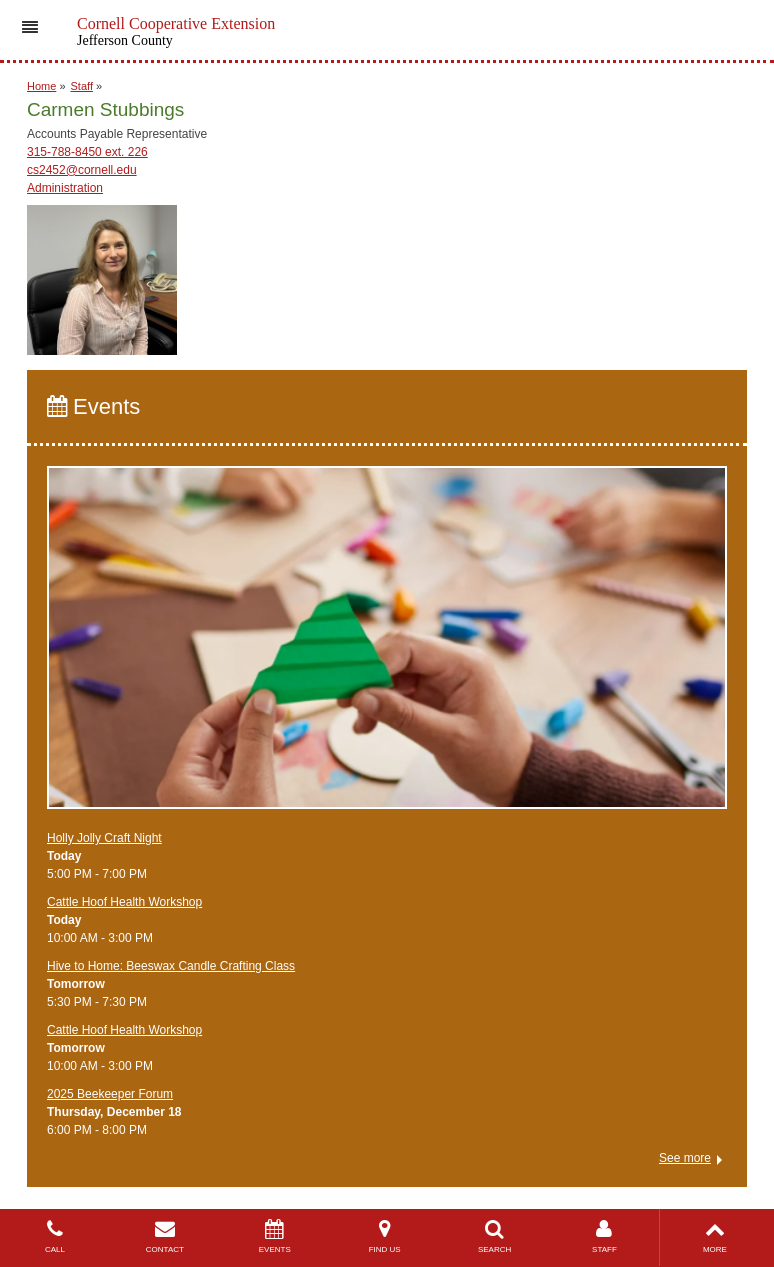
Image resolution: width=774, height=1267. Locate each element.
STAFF (605, 1236)
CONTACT (165, 1236)
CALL (55, 1236)
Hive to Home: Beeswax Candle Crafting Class (171, 966)
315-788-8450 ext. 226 (87, 152)
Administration (65, 188)
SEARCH (495, 1236)
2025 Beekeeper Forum (110, 1094)
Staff (82, 86)
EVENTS (275, 1236)
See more (685, 1158)
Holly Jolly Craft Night (104, 838)
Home (41, 86)
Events (93, 406)
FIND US (385, 1236)
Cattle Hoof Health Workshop (124, 902)
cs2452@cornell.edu (82, 170)
